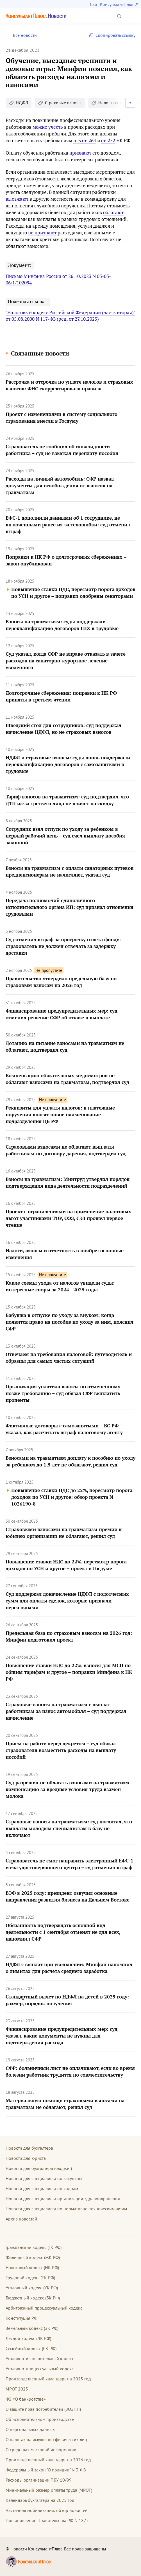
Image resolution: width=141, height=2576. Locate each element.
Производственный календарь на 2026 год (48, 2459)
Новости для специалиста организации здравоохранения (63, 2198)
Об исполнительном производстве (40, 2419)
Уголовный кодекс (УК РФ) (32, 2287)
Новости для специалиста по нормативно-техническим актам (66, 2208)
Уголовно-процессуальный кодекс (40, 2368)
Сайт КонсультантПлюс (112, 4)
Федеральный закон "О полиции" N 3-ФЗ (46, 2470)
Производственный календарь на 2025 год (48, 2379)
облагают (113, 212)
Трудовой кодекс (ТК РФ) (30, 2277)
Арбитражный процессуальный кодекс (44, 2308)
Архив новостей (21, 2219)
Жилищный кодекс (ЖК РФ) (33, 2257)
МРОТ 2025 (17, 2389)
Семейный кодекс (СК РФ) (31, 2348)
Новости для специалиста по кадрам (42, 2188)
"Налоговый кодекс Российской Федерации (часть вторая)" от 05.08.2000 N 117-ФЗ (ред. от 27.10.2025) (70, 315)
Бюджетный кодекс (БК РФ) (33, 2298)
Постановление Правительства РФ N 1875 (47, 2520)
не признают (42, 232)
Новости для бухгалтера (29, 2148)
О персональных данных (30, 2429)
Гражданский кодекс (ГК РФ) (34, 2247)
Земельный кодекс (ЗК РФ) (32, 2328)
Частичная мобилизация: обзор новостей (47, 2510)
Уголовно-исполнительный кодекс (40, 2358)
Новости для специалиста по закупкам (44, 2178)
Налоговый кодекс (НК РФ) (32, 2267)
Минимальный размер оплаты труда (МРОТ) (49, 2490)
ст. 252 (108, 140)
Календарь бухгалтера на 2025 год (40, 2500)
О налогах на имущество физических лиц (46, 2439)
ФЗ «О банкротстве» (26, 2399)
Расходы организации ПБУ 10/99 (39, 2480)
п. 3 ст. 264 (84, 140)
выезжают (17, 199)
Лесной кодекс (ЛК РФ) (28, 2338)
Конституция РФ (21, 2318)
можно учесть (48, 127)
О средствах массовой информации (41, 2449)
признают (80, 153)
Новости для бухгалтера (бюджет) (39, 2168)
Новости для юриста (26, 2158)
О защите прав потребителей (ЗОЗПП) (43, 2409)
